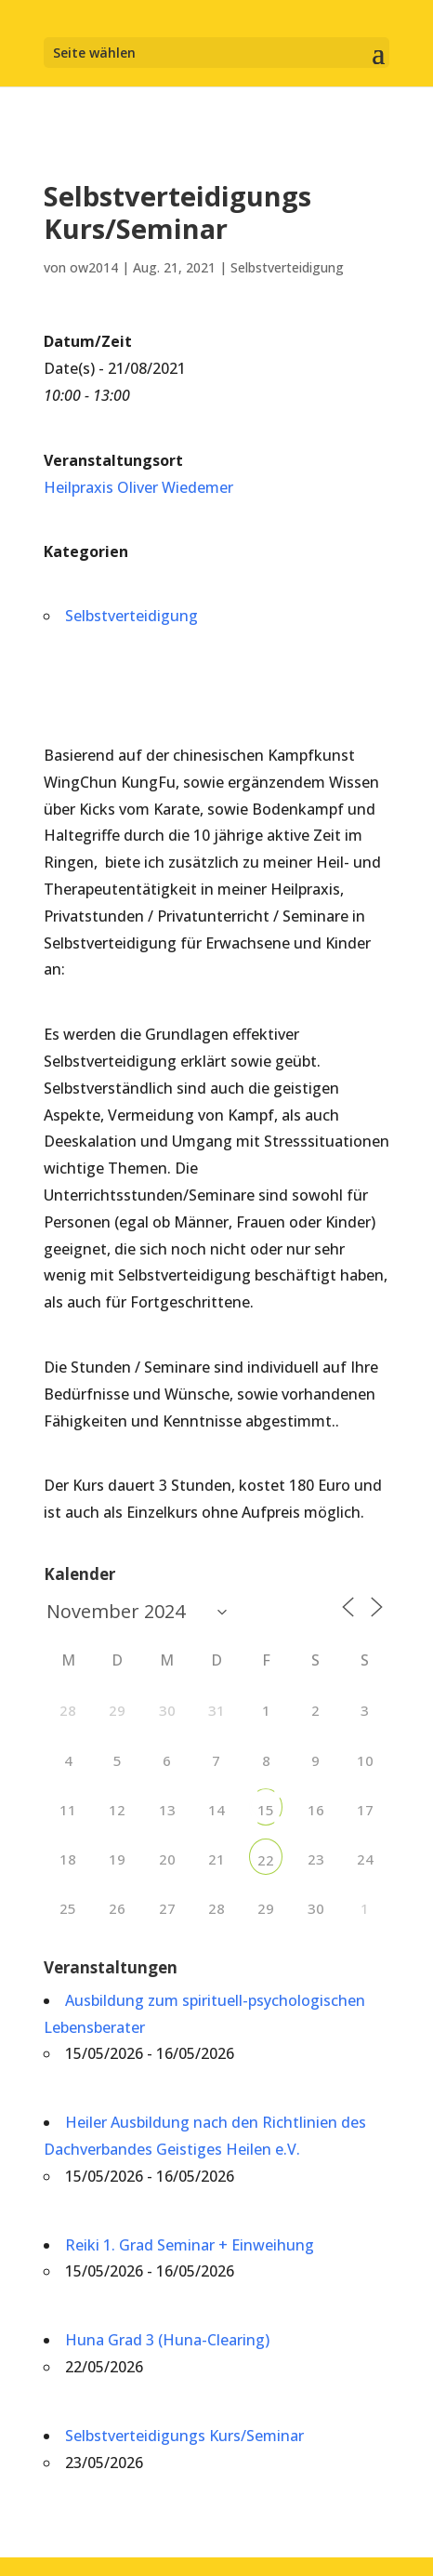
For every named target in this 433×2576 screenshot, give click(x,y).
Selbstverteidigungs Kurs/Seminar (184, 2435)
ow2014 (94, 267)
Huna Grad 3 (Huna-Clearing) (167, 2340)
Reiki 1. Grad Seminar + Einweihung (189, 2245)
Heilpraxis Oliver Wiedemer (138, 487)
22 (265, 1860)
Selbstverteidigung (287, 267)
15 (265, 1809)
